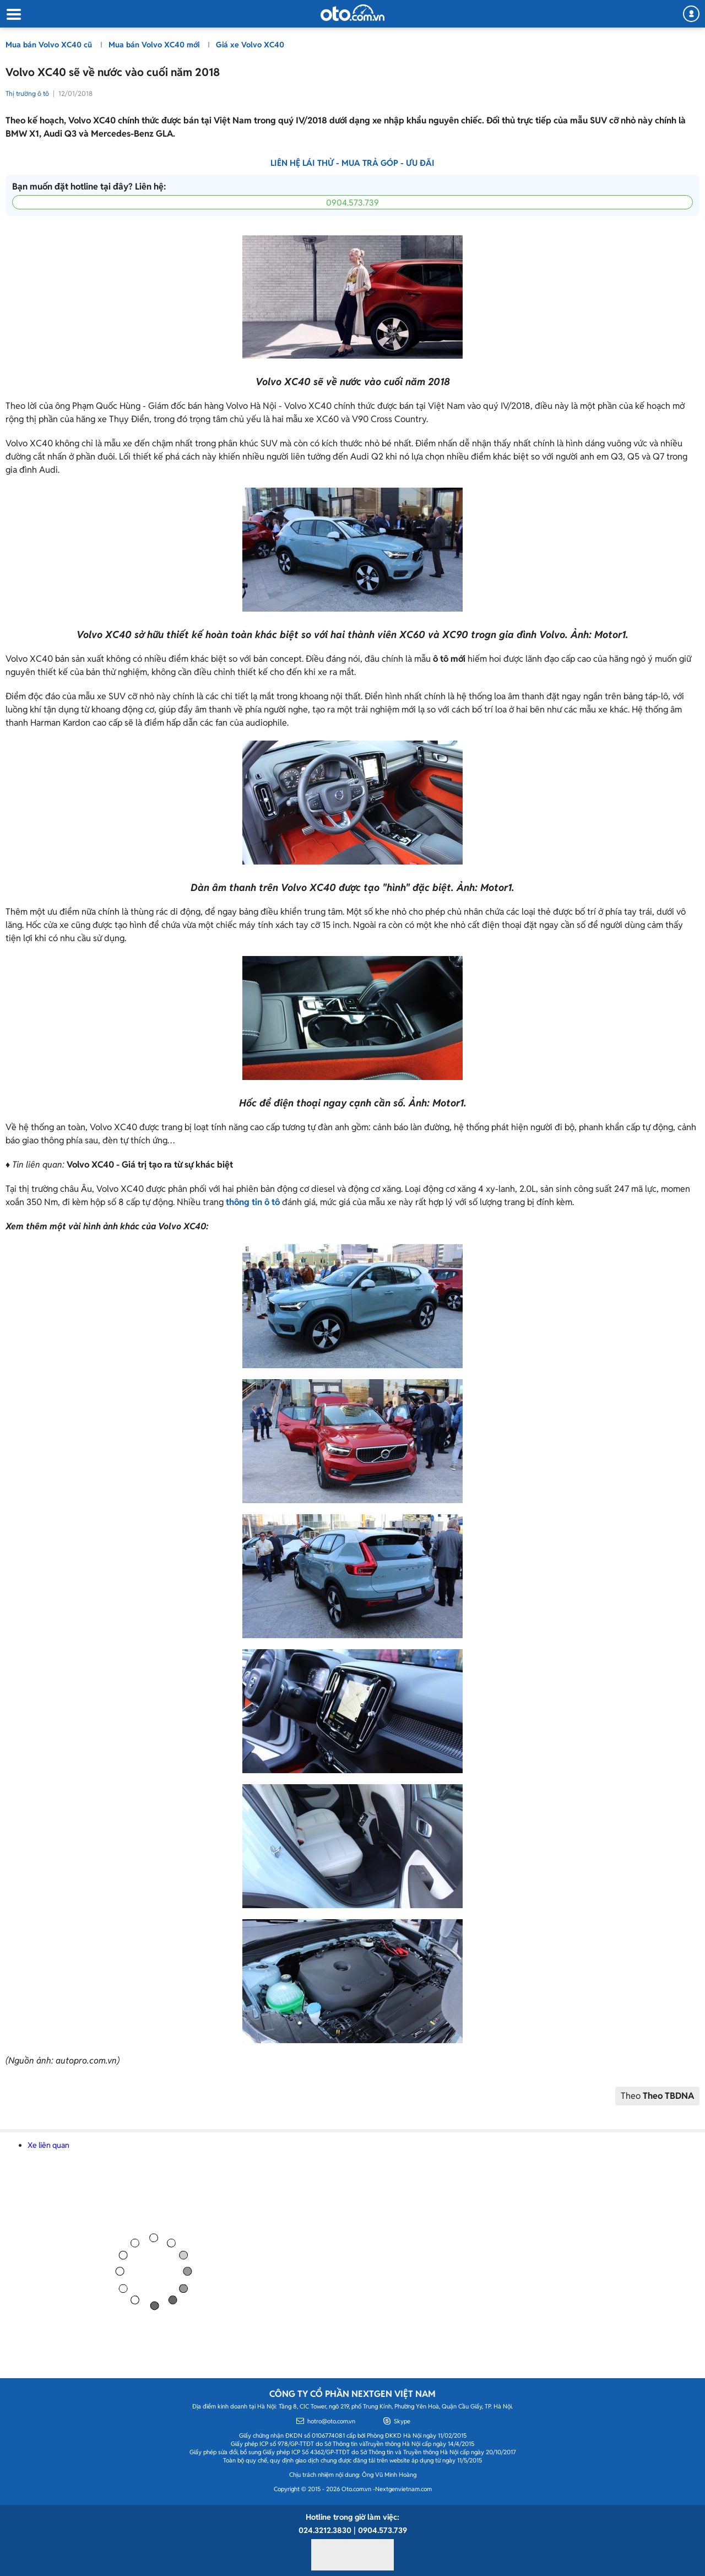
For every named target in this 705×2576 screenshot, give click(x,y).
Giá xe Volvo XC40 (250, 45)
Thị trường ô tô (27, 93)
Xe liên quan (48, 2145)
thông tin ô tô (253, 1202)
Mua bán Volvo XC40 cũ (50, 45)
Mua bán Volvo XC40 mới (155, 45)
